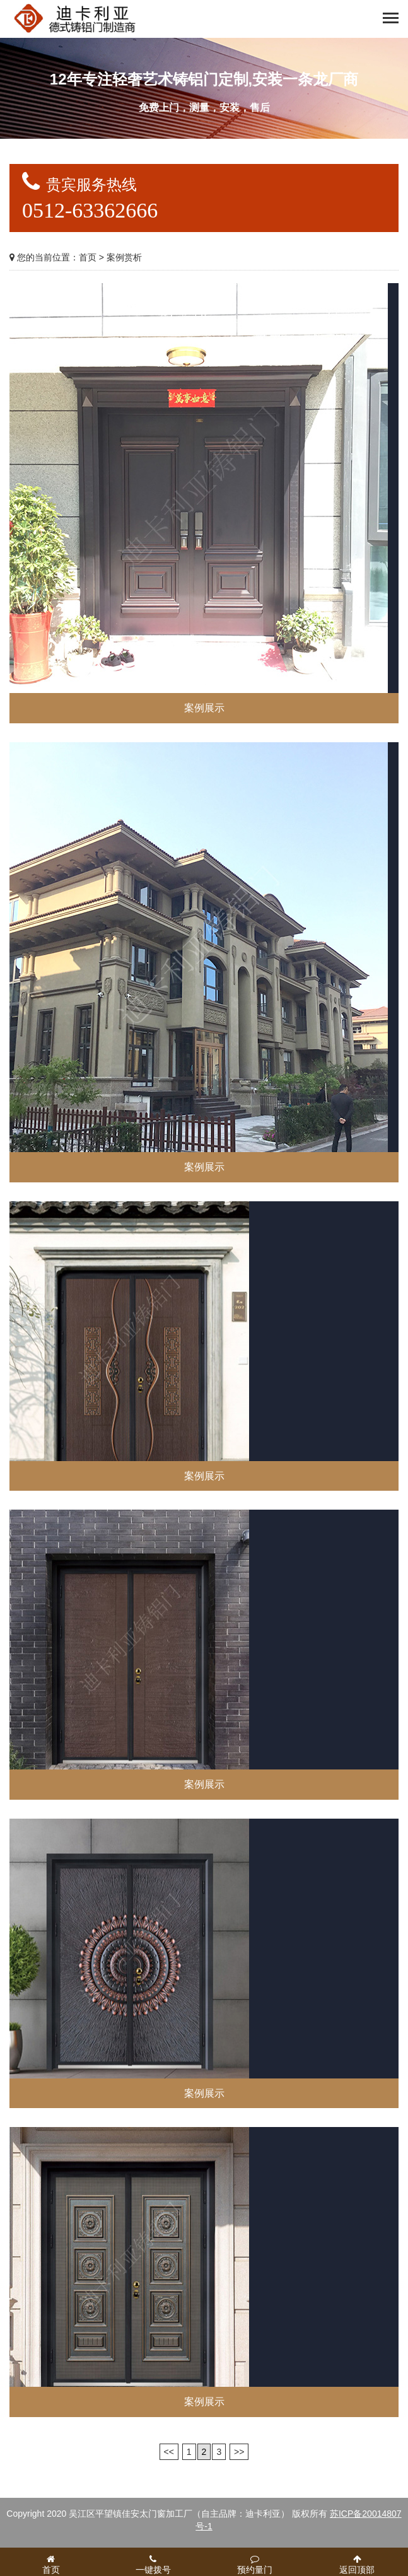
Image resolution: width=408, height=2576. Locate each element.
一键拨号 (153, 2565)
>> (239, 2452)
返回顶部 (357, 2565)
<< (169, 2452)
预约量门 (255, 2565)
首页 (87, 257)
